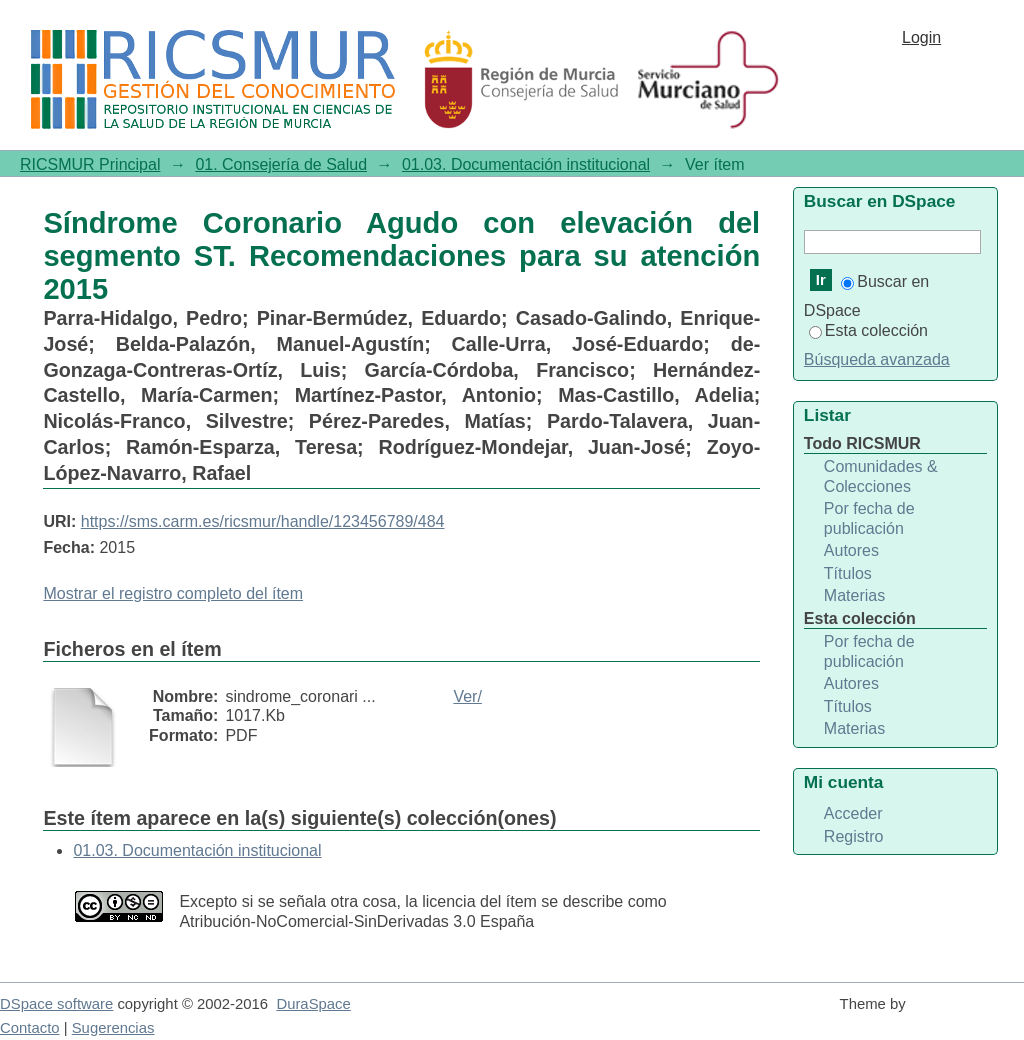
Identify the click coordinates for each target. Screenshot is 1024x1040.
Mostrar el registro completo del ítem (173, 593)
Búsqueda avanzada (877, 359)
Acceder (853, 813)
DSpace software (56, 1004)
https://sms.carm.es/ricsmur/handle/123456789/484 (263, 521)
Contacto (30, 1028)
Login (921, 37)
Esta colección (868, 330)
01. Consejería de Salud (281, 164)
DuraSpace (313, 1004)
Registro (854, 836)
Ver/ (467, 696)
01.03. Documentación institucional (526, 164)
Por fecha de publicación (869, 518)
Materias (854, 595)
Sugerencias (113, 1028)
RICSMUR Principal (90, 164)
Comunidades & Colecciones (881, 476)
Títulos (848, 573)
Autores (851, 550)
